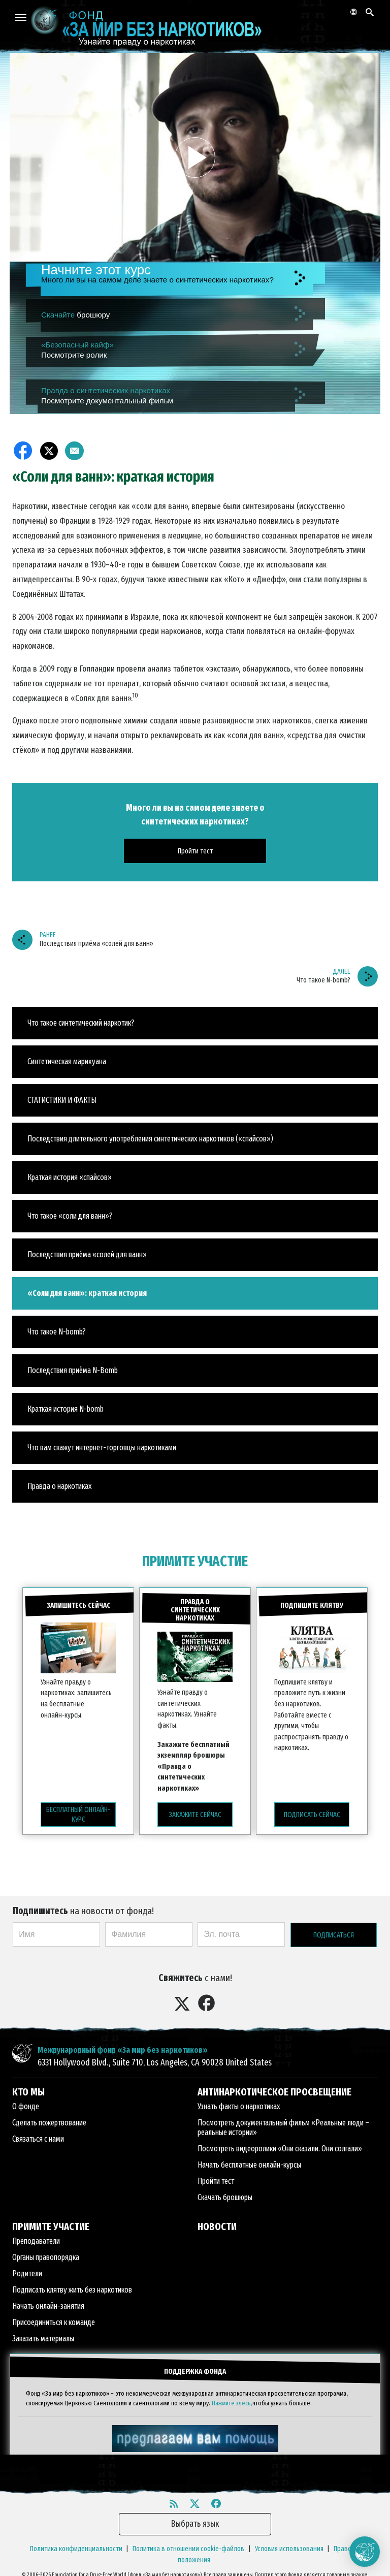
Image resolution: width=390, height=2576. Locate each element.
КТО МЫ (28, 2088)
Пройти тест (216, 2177)
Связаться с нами (38, 2135)
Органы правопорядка (45, 2254)
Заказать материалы (43, 2335)
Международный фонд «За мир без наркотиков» (123, 2046)
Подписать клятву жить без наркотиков (72, 2286)
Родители (27, 2270)
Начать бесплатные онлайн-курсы (249, 2161)
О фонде (25, 2103)
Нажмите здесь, (232, 2396)
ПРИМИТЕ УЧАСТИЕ (195, 1561)
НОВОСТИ (217, 2223)
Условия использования (289, 2541)
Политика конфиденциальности (76, 2541)
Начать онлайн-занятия (48, 2302)
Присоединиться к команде (53, 2319)
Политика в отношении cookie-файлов (188, 2541)
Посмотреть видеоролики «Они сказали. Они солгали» (280, 2145)
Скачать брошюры (225, 2194)
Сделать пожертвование (49, 2119)
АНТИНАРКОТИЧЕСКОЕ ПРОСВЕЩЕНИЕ (274, 2088)
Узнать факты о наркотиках (239, 2103)
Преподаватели (36, 2237)
